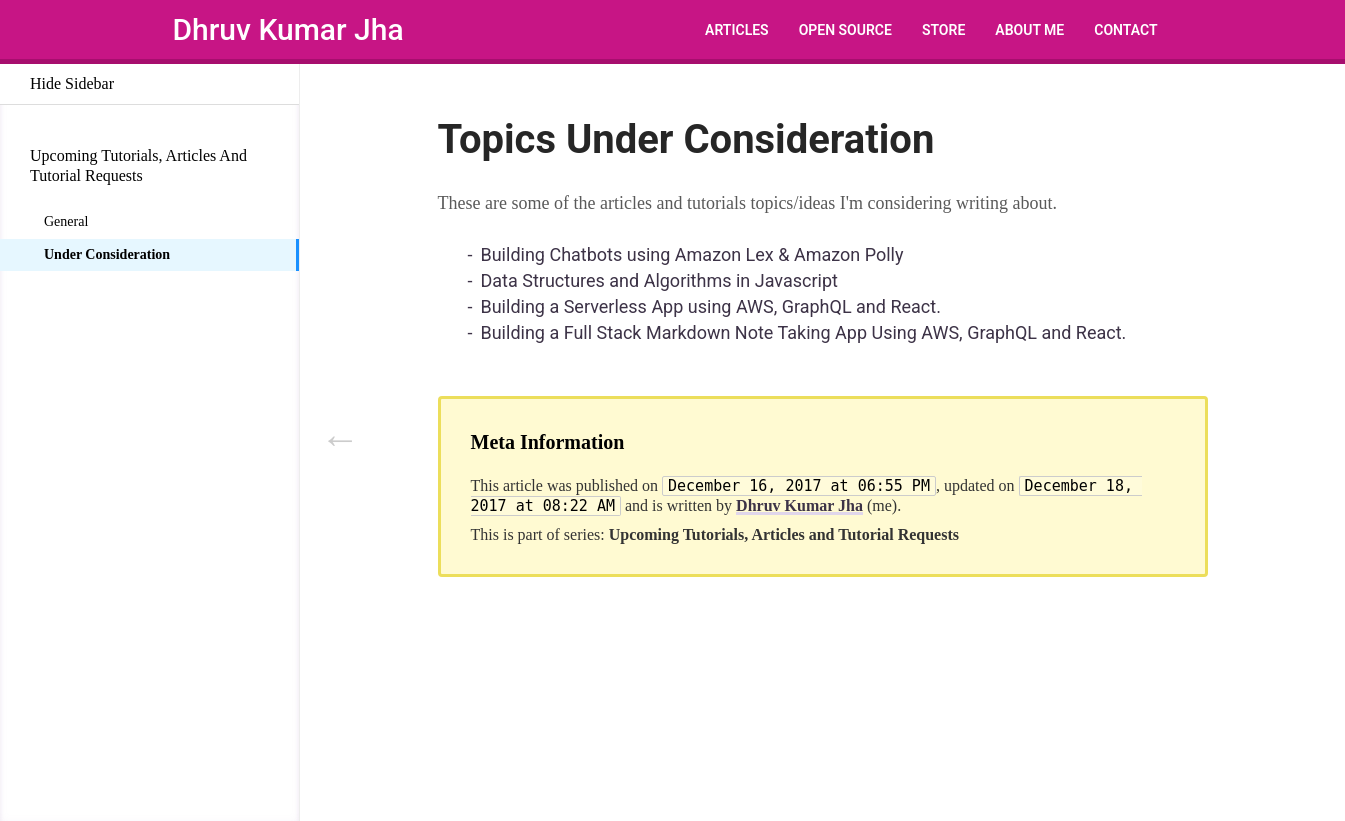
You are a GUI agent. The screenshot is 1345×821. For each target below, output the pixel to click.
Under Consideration (107, 254)
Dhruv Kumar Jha (288, 29)
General (66, 221)
